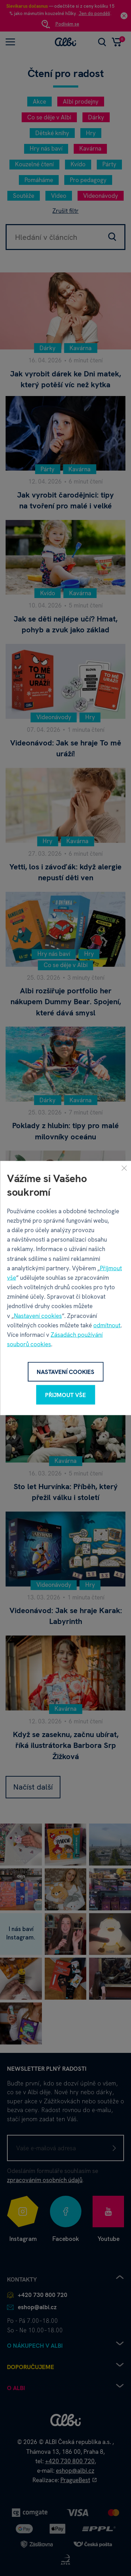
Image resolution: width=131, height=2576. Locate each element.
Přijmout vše (65, 1394)
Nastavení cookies (38, 1315)
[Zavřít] (124, 1167)
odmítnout (107, 1325)
